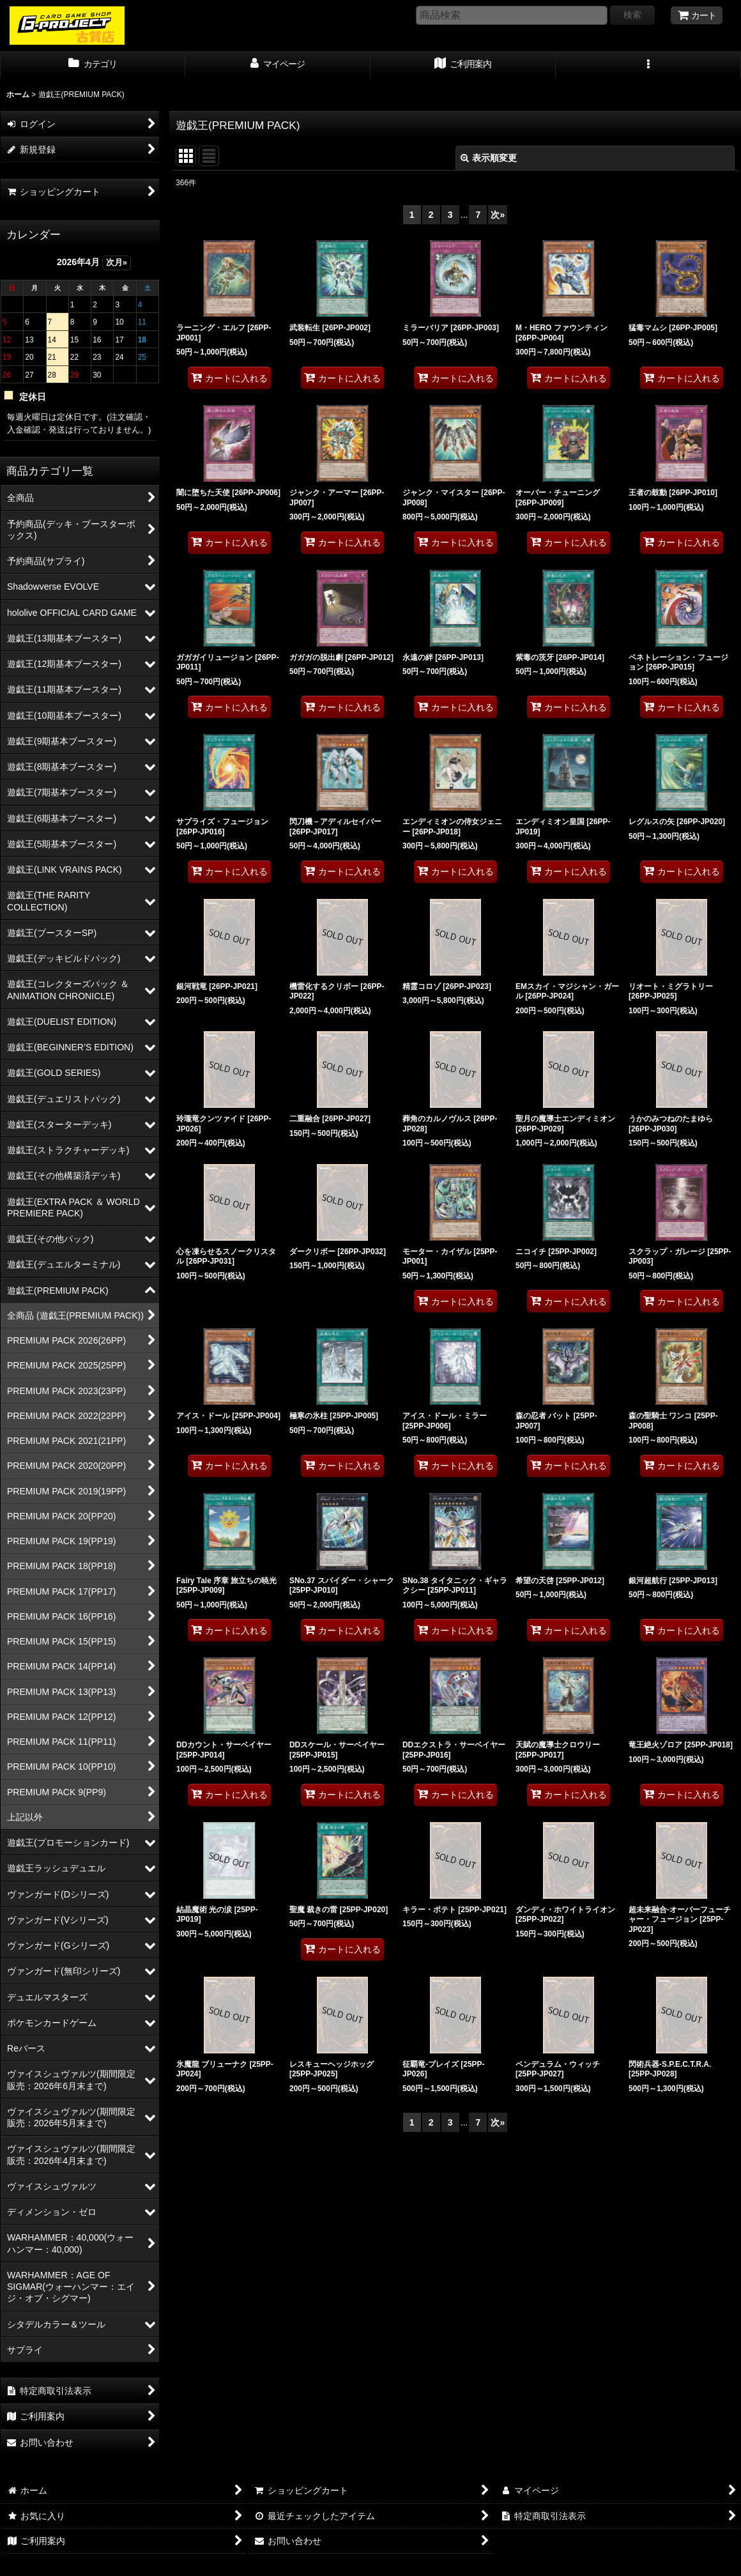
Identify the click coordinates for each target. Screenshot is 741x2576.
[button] (648, 65)
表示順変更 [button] (489, 158)
